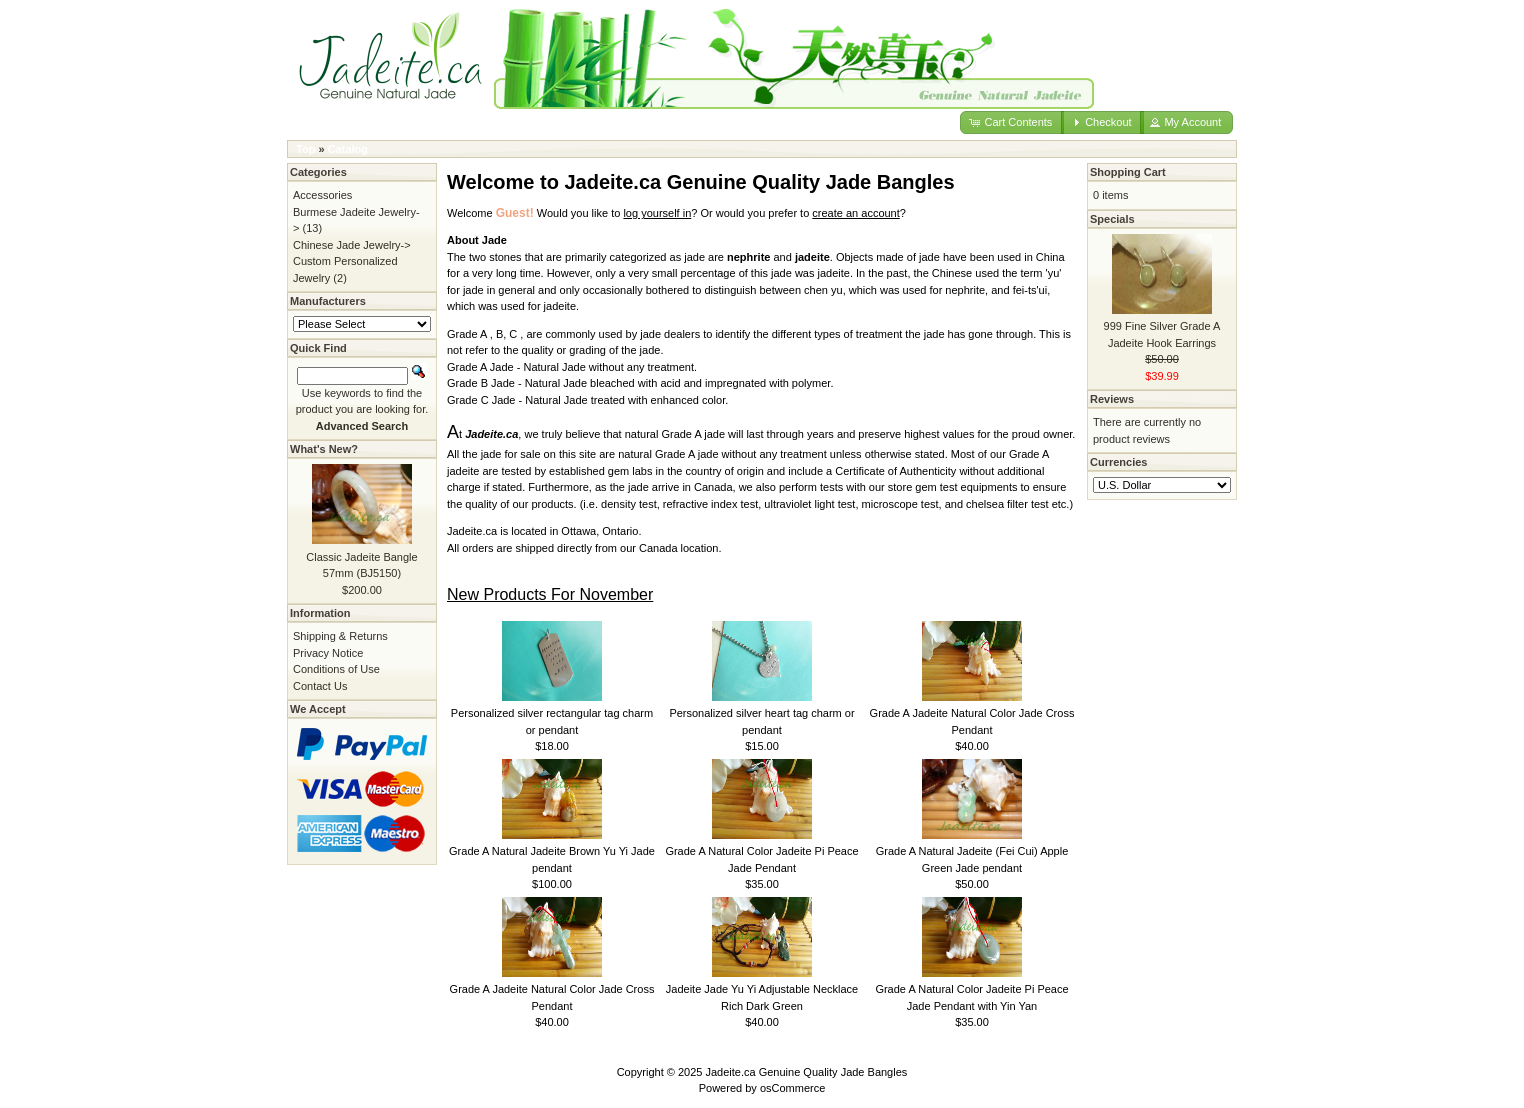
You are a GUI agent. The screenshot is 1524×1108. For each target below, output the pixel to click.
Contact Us (320, 686)
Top (305, 149)
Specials (1112, 219)
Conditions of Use (336, 669)
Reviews (1112, 399)
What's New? (324, 449)
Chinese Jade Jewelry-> (352, 245)
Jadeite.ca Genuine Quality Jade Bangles (807, 1072)
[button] (1012, 122)
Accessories (322, 195)
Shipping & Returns (340, 636)
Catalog (348, 149)
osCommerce (792, 1088)
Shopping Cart (1128, 172)
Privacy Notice (328, 653)
